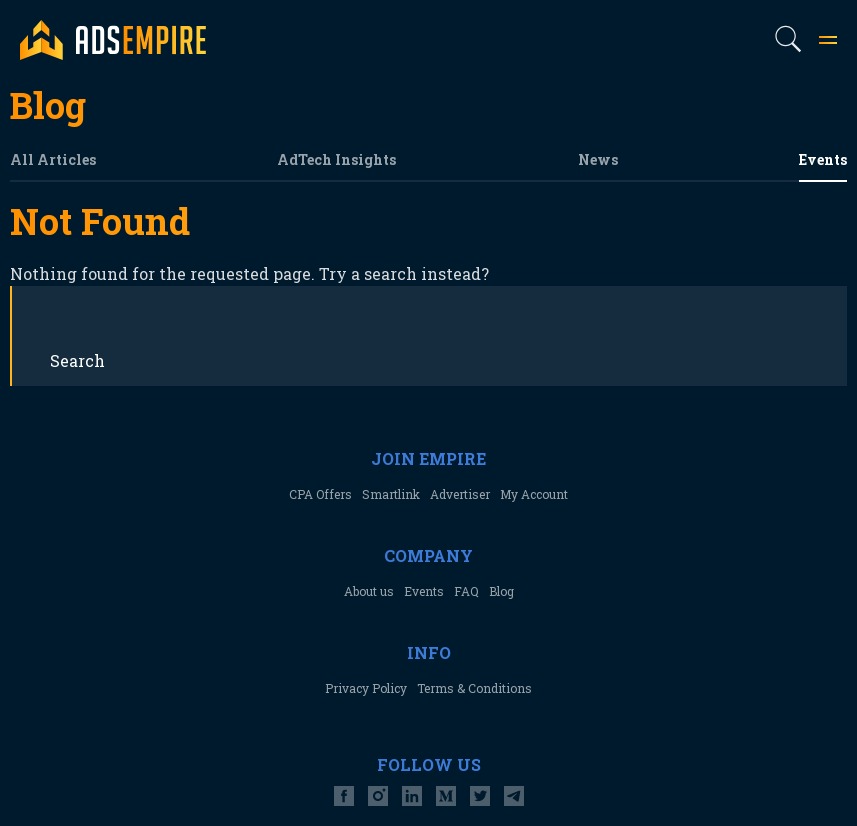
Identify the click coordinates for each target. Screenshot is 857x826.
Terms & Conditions (474, 688)
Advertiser (460, 494)
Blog (501, 591)
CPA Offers (320, 494)
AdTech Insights (336, 159)
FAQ (466, 591)
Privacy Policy (366, 688)
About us (369, 591)
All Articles (53, 159)
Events (823, 159)
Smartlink (391, 494)
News (598, 159)
